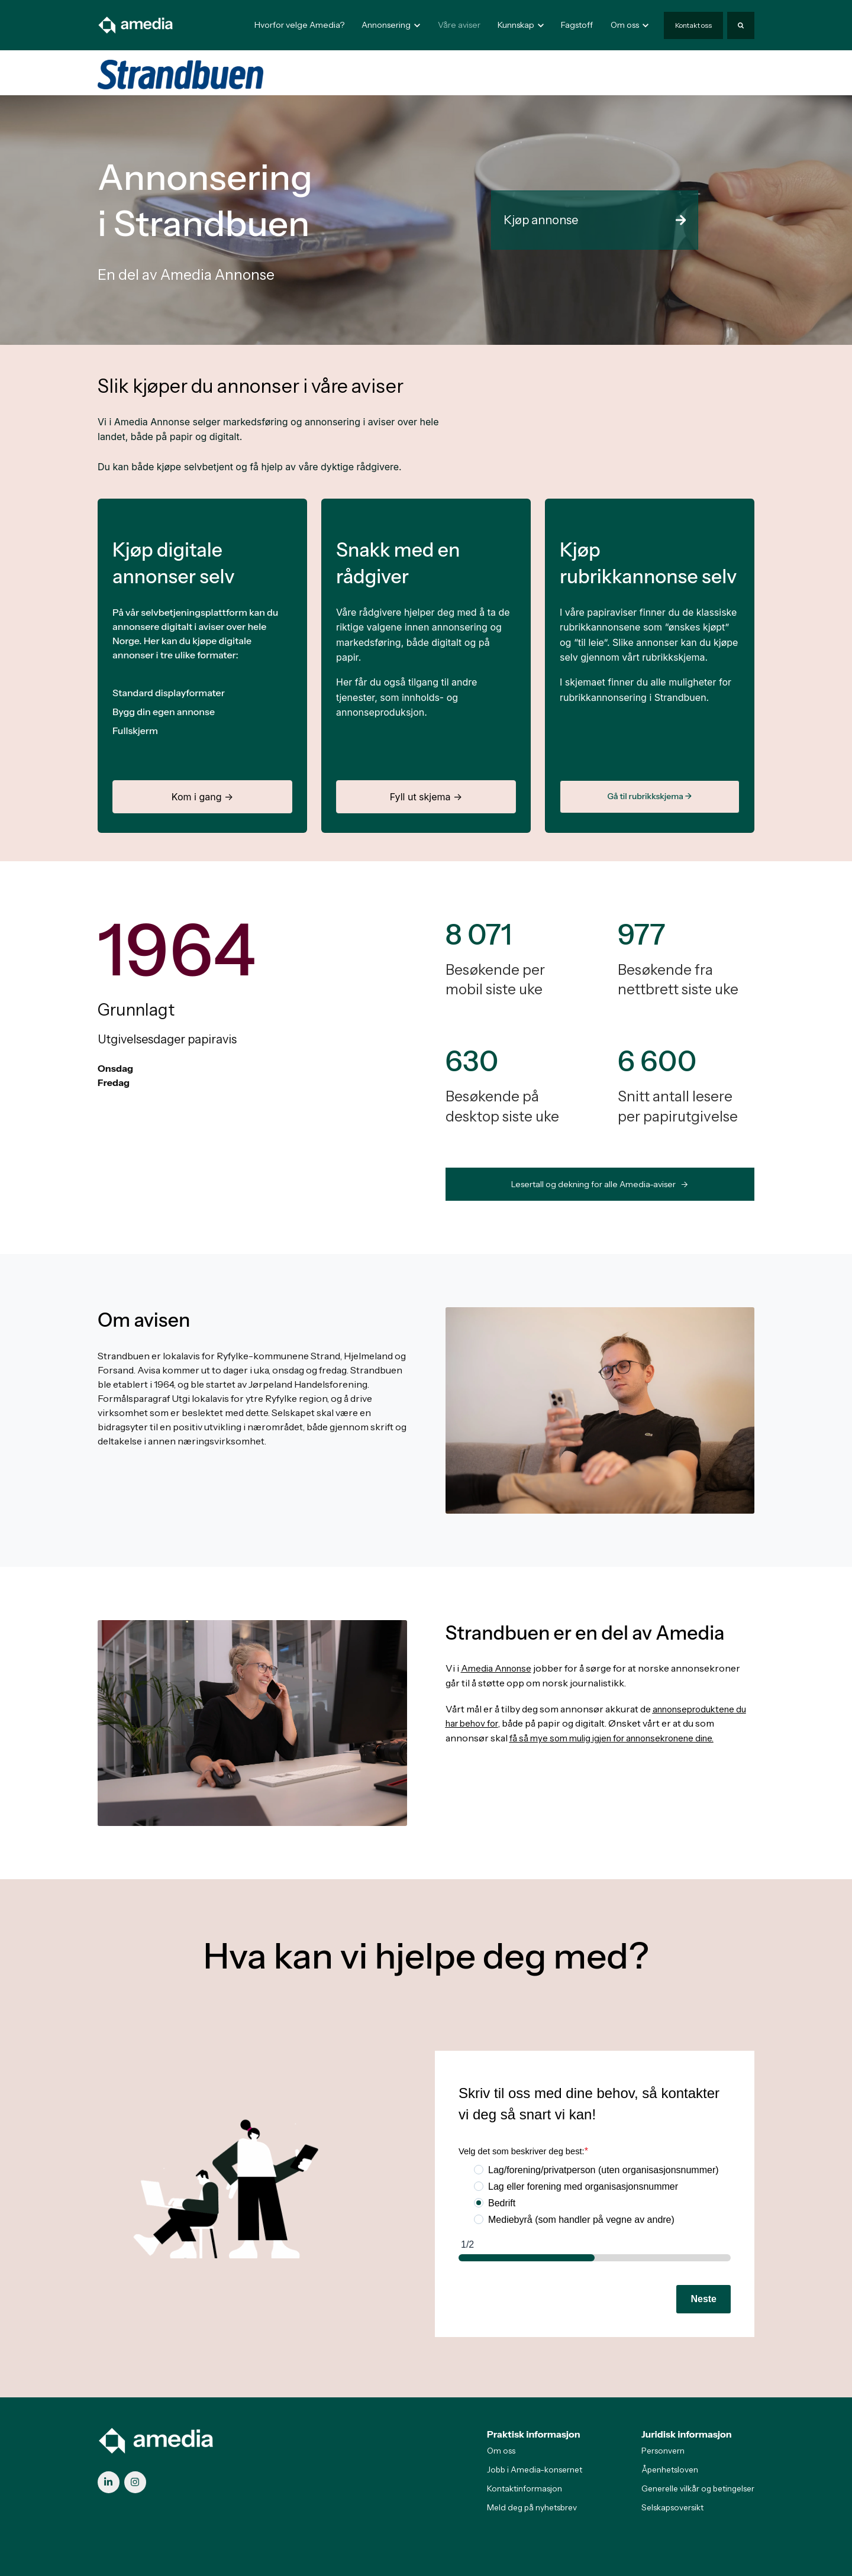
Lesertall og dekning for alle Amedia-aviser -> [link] (599, 1184)
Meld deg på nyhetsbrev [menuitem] (532, 2507)
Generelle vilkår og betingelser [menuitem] (697, 2488)
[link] (136, 24)
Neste (703, 2299)
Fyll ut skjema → (426, 797)
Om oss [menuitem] (501, 2450)
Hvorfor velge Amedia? (299, 25)
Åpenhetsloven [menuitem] (669, 2469)
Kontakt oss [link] (693, 25)
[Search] (740, 25)
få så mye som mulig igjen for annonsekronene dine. (620, 1737)
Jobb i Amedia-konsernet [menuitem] (534, 2469)
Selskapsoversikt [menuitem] (672, 2507)
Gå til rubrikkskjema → (649, 796)
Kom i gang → (202, 797)
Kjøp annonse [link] (595, 220)
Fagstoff (577, 25)
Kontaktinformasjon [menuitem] (524, 2488)
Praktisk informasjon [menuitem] (533, 2434)
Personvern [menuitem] (663, 2450)
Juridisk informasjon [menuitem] (686, 2434)
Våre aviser (459, 25)
